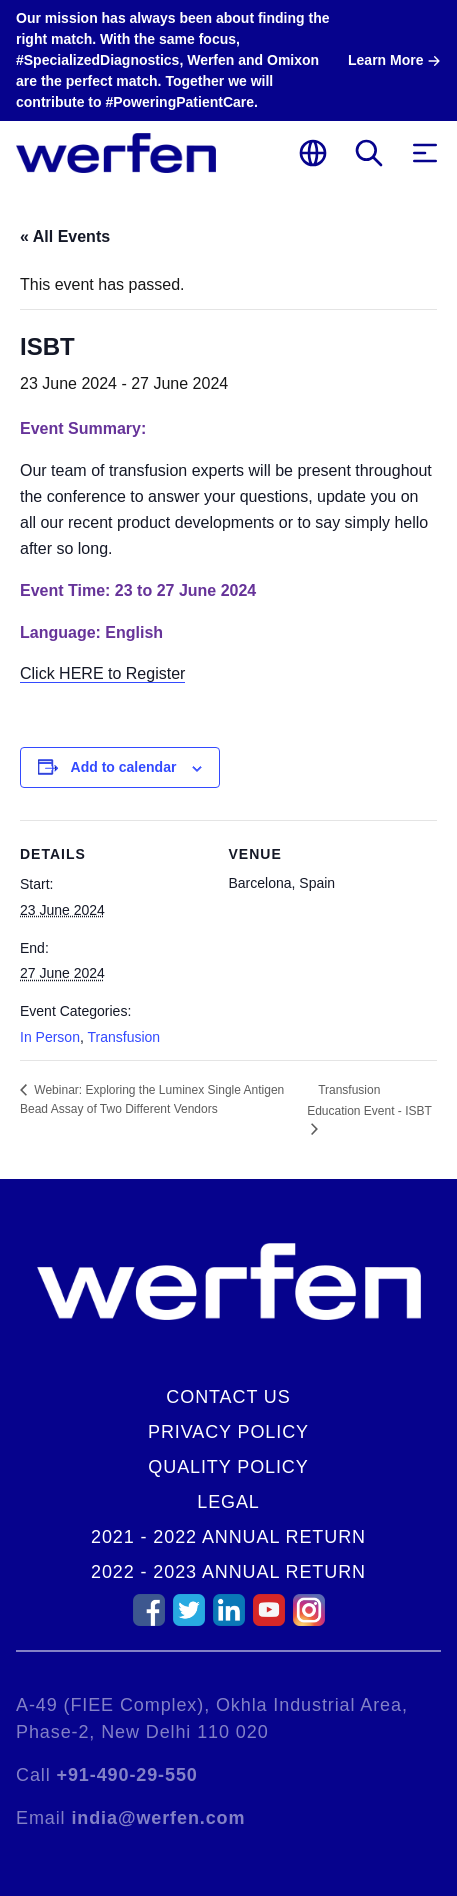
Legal (228, 1502)
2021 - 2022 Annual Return (228, 1537)
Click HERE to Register (102, 673)
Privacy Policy (228, 1432)
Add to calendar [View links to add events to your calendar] (124, 767)
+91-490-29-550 (127, 1775)
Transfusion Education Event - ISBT (369, 1100)
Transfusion (123, 1037)
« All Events (65, 236)
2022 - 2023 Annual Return (228, 1572)
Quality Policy (228, 1467)
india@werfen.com (158, 1818)
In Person (50, 1037)
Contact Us (228, 1397)
